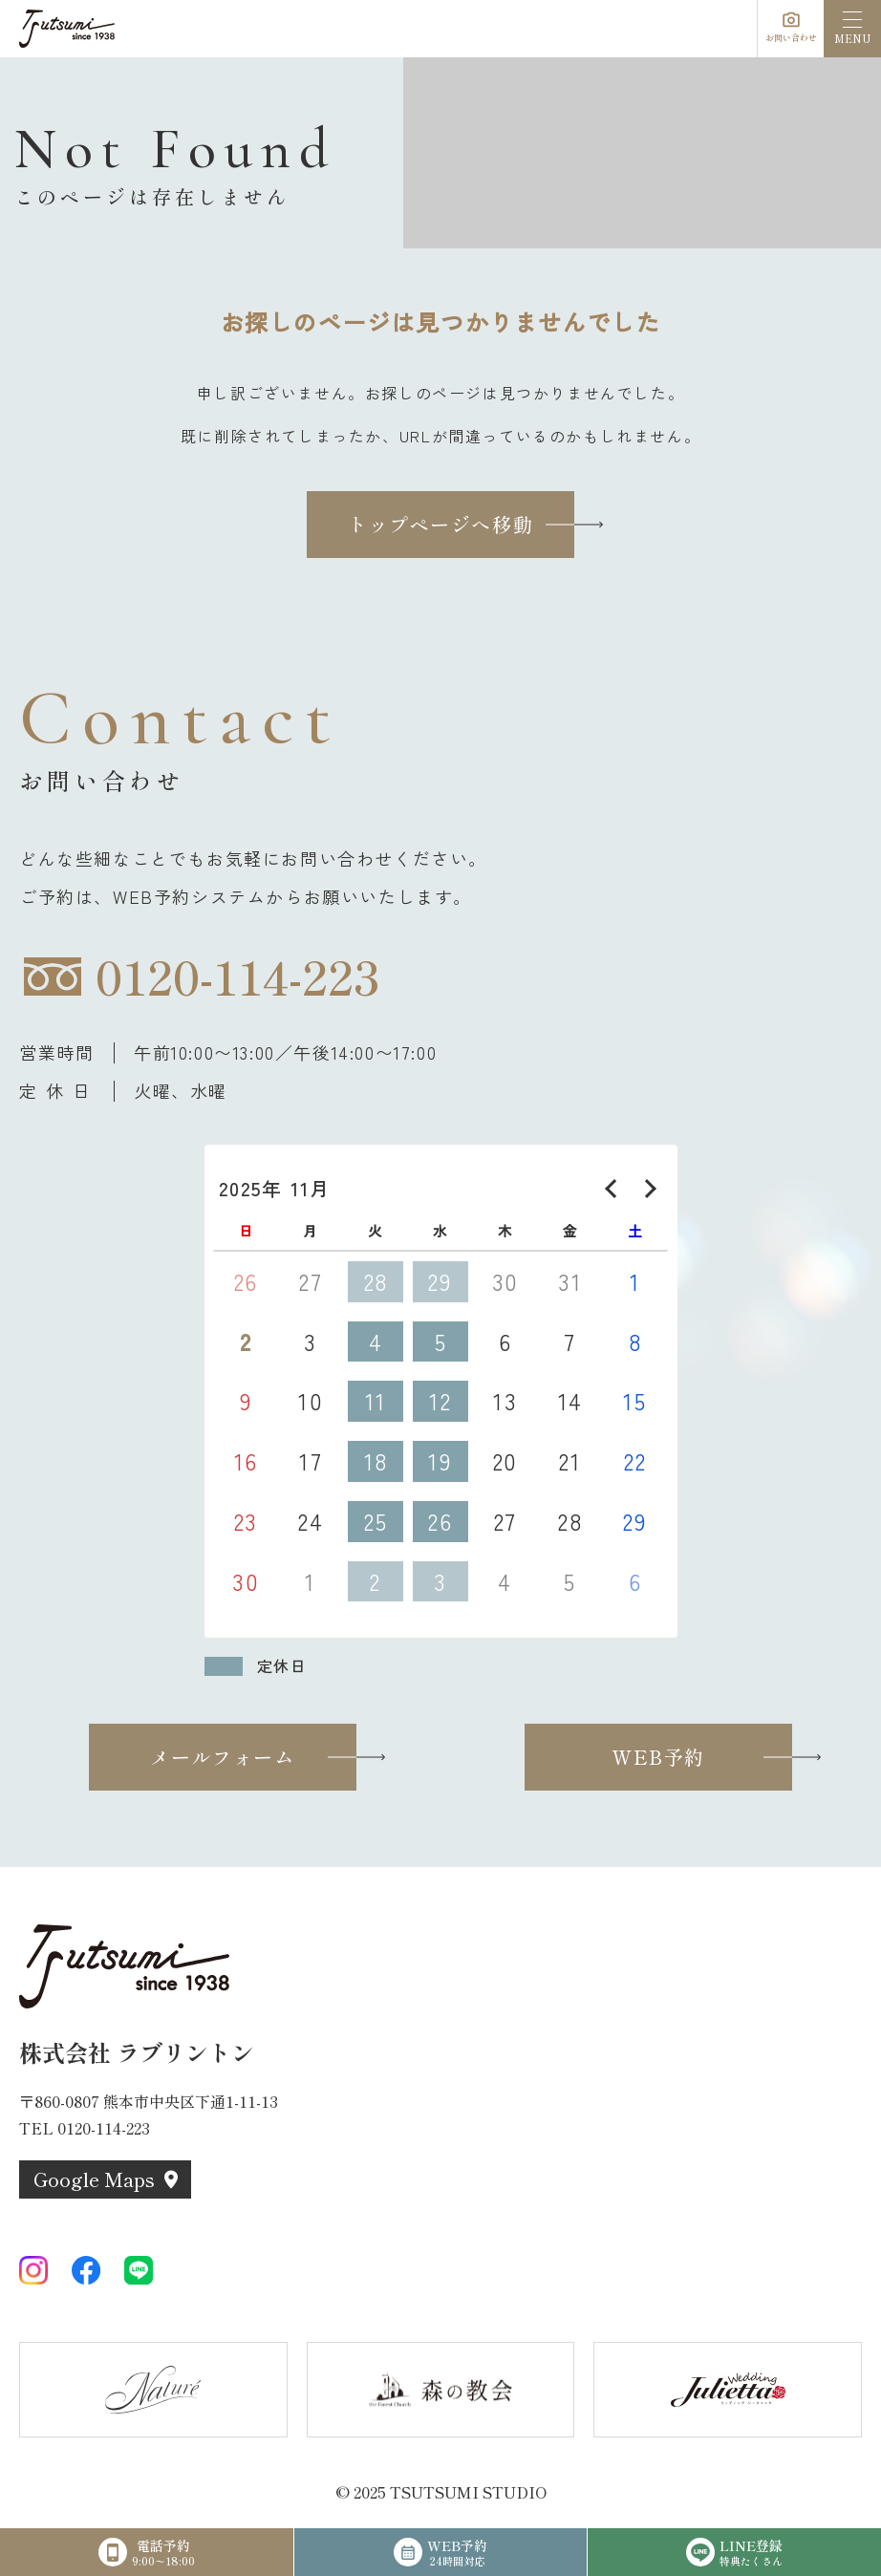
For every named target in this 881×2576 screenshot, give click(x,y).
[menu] (852, 28)
